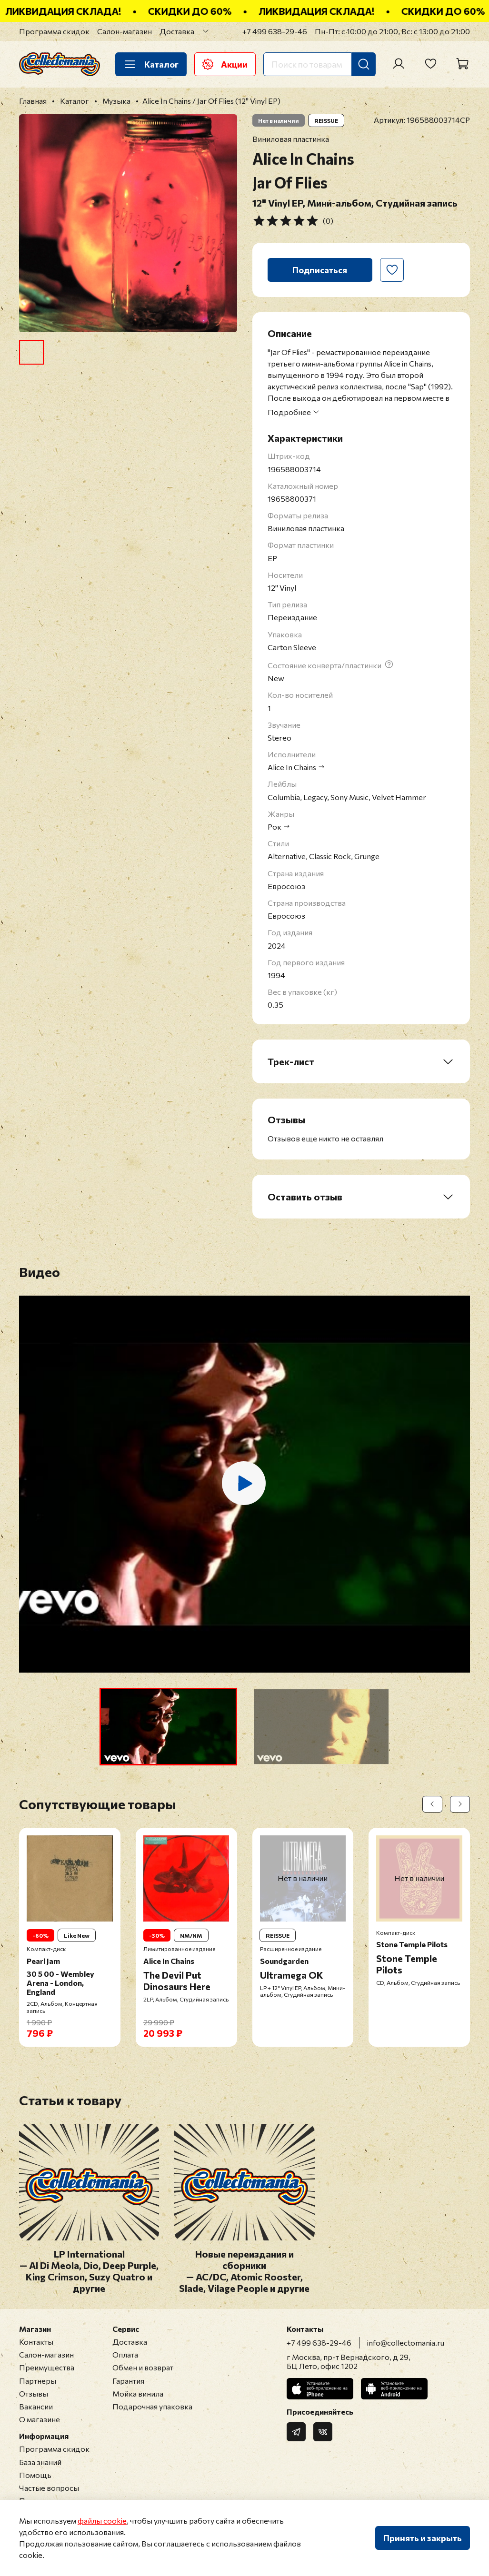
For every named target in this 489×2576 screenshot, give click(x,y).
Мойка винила (137, 2393)
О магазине (39, 2419)
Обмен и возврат (142, 2367)
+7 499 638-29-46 (274, 31)
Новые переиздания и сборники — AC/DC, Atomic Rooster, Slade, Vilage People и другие (244, 2271)
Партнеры (37, 2380)
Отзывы (33, 2393)
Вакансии (36, 2406)
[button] (168, 1726)
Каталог (151, 64)
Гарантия (128, 2380)
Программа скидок (54, 31)
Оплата (125, 2354)
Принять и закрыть (422, 2538)
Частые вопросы (49, 2487)
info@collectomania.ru (405, 2342)
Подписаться (319, 270)
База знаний (40, 2462)
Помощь (35, 2474)
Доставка (177, 31)
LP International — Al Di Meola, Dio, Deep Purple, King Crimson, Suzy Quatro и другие (89, 2271)
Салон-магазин (124, 31)
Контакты (36, 2341)
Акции (225, 64)
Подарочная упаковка (152, 2406)
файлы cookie (102, 2520)
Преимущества (46, 2367)
